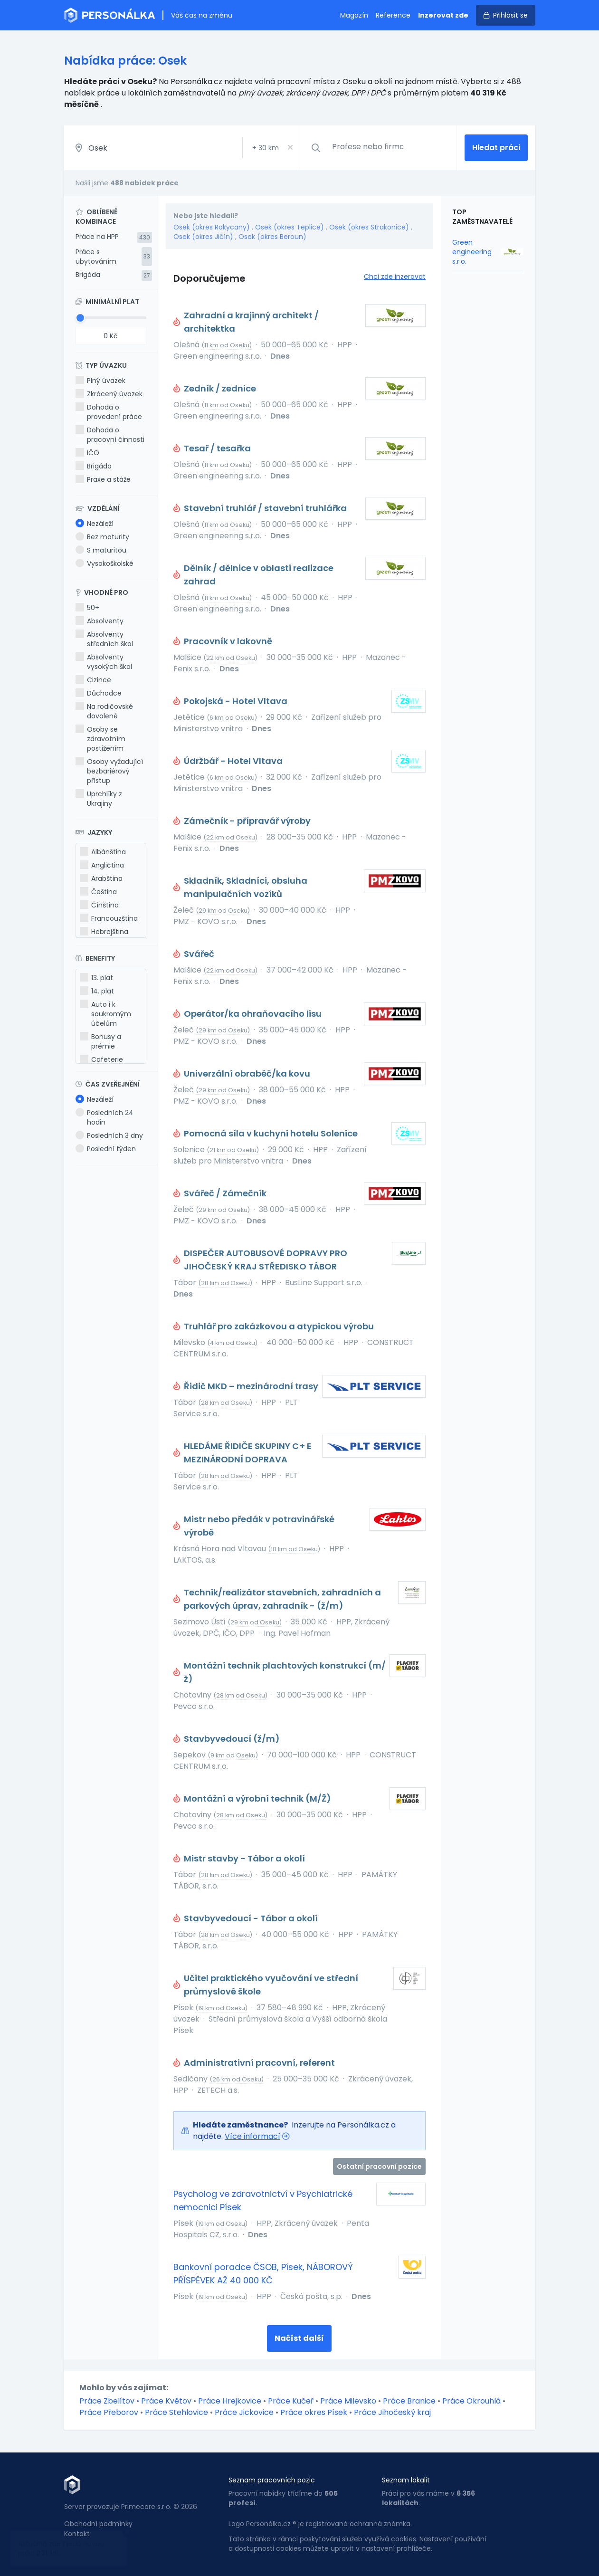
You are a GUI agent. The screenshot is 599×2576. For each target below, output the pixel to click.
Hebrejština (104, 931)
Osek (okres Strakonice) (369, 227)
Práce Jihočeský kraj (392, 2412)
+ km (265, 148)
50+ (87, 607)
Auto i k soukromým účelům (105, 1014)
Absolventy (100, 621)
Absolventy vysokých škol (104, 661)
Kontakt (77, 2533)
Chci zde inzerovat (395, 276)
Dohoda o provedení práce (109, 411)
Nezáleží (95, 523)
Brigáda (88, 274)
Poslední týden (106, 1149)
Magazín (354, 15)
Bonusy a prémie (100, 1041)
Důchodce (99, 693)
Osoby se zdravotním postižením (100, 739)
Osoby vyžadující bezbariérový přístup (109, 771)
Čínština (99, 905)
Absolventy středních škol (104, 639)
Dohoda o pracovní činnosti (110, 434)
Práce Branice (409, 2400)
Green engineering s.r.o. (472, 252)
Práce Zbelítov (106, 2400)
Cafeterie (101, 1059)
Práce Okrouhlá (471, 2400)
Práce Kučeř (291, 2400)
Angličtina (102, 865)
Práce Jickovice (244, 2412)
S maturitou (101, 550)
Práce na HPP (97, 236)
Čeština (98, 892)
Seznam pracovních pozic (271, 2480)
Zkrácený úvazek (109, 394)
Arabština (101, 878)
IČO (87, 453)
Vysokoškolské (104, 563)
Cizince (93, 680)
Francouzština (109, 918)
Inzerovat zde (443, 15)
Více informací (252, 2136)
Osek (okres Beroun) (272, 236)
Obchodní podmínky (98, 2523)
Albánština (103, 852)
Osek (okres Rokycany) (211, 227)
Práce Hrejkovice (229, 2400)
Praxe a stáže (103, 479)
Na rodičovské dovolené (104, 711)
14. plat (97, 991)
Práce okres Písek (313, 2412)
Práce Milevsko (348, 2400)
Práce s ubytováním (96, 256)
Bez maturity (102, 537)
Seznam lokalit (406, 2480)
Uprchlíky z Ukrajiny (99, 798)
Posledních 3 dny (109, 1135)
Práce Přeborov (108, 2412)
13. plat (96, 978)
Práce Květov (166, 2400)
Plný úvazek (100, 380)
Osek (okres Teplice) (289, 227)
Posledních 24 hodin (104, 1117)
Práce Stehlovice (176, 2412)
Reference (393, 15)
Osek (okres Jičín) (203, 236)
